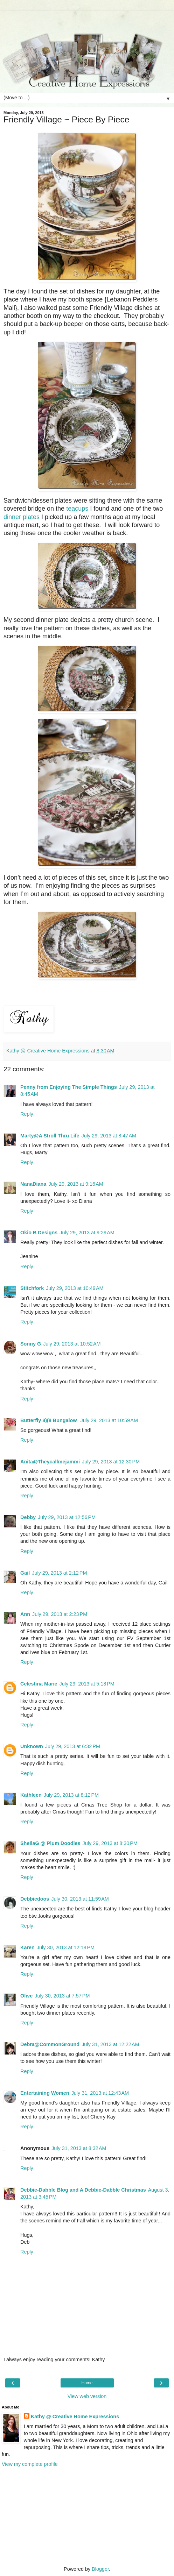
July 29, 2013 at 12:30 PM (111, 1461)
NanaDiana (33, 1184)
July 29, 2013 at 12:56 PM (67, 1517)
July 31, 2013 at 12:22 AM (110, 2044)
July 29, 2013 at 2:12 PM (59, 1573)
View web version (87, 2396)
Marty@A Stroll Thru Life (49, 1135)
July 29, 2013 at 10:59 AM (109, 1420)
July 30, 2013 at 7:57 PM (62, 1996)
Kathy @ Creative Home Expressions (75, 2416)
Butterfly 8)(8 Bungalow (49, 1420)
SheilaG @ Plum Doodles (50, 1843)
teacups (77, 508)
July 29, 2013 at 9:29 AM (87, 1232)
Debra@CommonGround (49, 2044)
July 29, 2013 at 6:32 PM (72, 1746)
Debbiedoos (34, 1899)
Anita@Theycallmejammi (50, 1461)
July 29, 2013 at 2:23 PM (59, 1614)
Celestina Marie (38, 1684)
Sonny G (30, 1344)
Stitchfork (32, 1288)
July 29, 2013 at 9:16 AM (75, 1184)
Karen (27, 1947)
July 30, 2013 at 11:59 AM (80, 1899)
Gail (25, 1573)
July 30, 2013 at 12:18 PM (66, 1947)
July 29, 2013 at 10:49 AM (74, 1288)
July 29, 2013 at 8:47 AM (109, 1135)
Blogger (100, 2569)
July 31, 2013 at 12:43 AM (100, 2093)
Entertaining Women (44, 2093)
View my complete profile (30, 2464)
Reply (26, 1114)
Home (86, 2382)
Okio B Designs (38, 1232)
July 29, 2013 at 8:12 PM (71, 1795)
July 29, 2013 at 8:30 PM (110, 1843)
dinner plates (22, 516)
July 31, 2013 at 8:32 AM (78, 2148)
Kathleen (31, 1795)
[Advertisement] (87, 19)
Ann (25, 1614)
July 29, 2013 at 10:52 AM (71, 1344)
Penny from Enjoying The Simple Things (68, 1087)
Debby (28, 1517)
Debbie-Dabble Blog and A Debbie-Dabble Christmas (83, 2190)
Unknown (31, 1746)
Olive (26, 1996)
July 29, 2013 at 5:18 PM (87, 1684)
